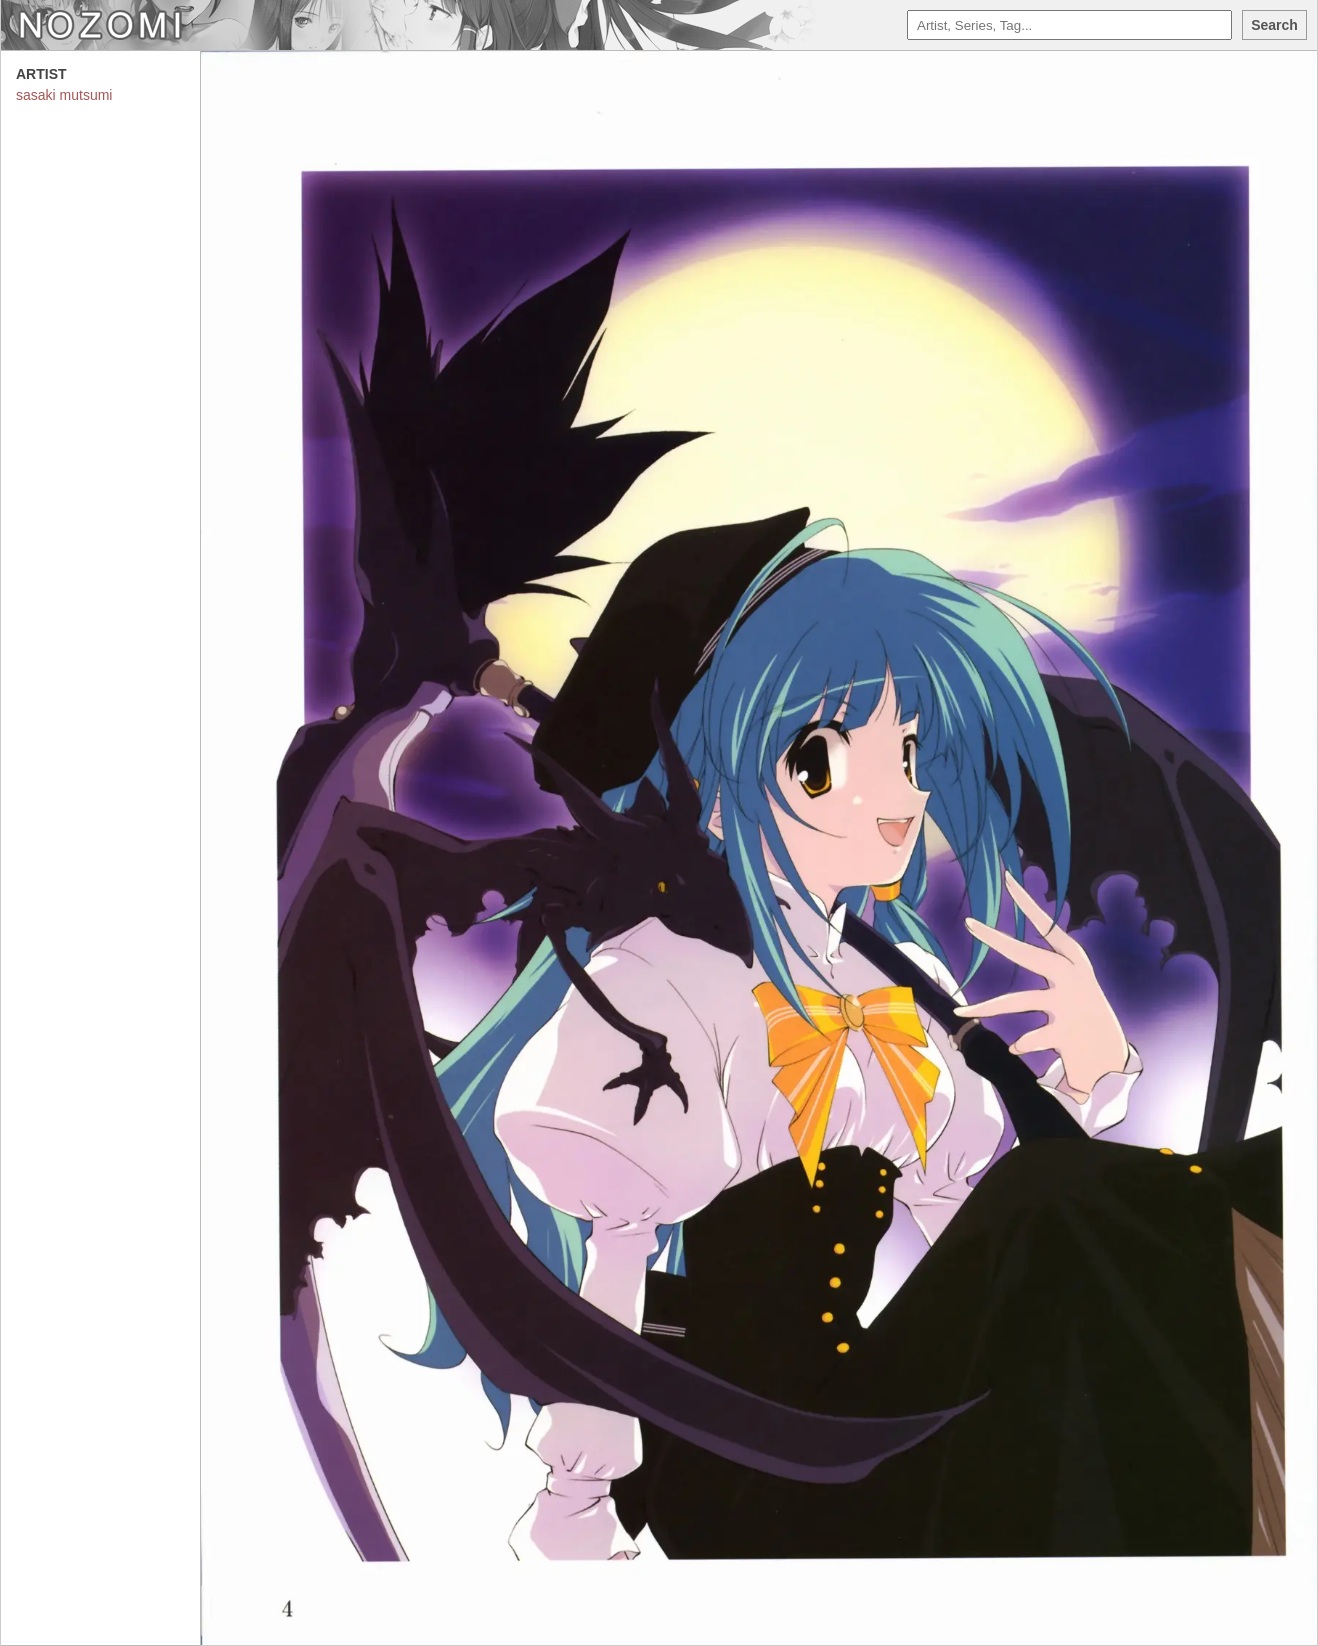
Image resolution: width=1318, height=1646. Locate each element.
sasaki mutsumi (64, 95)
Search (1274, 25)
